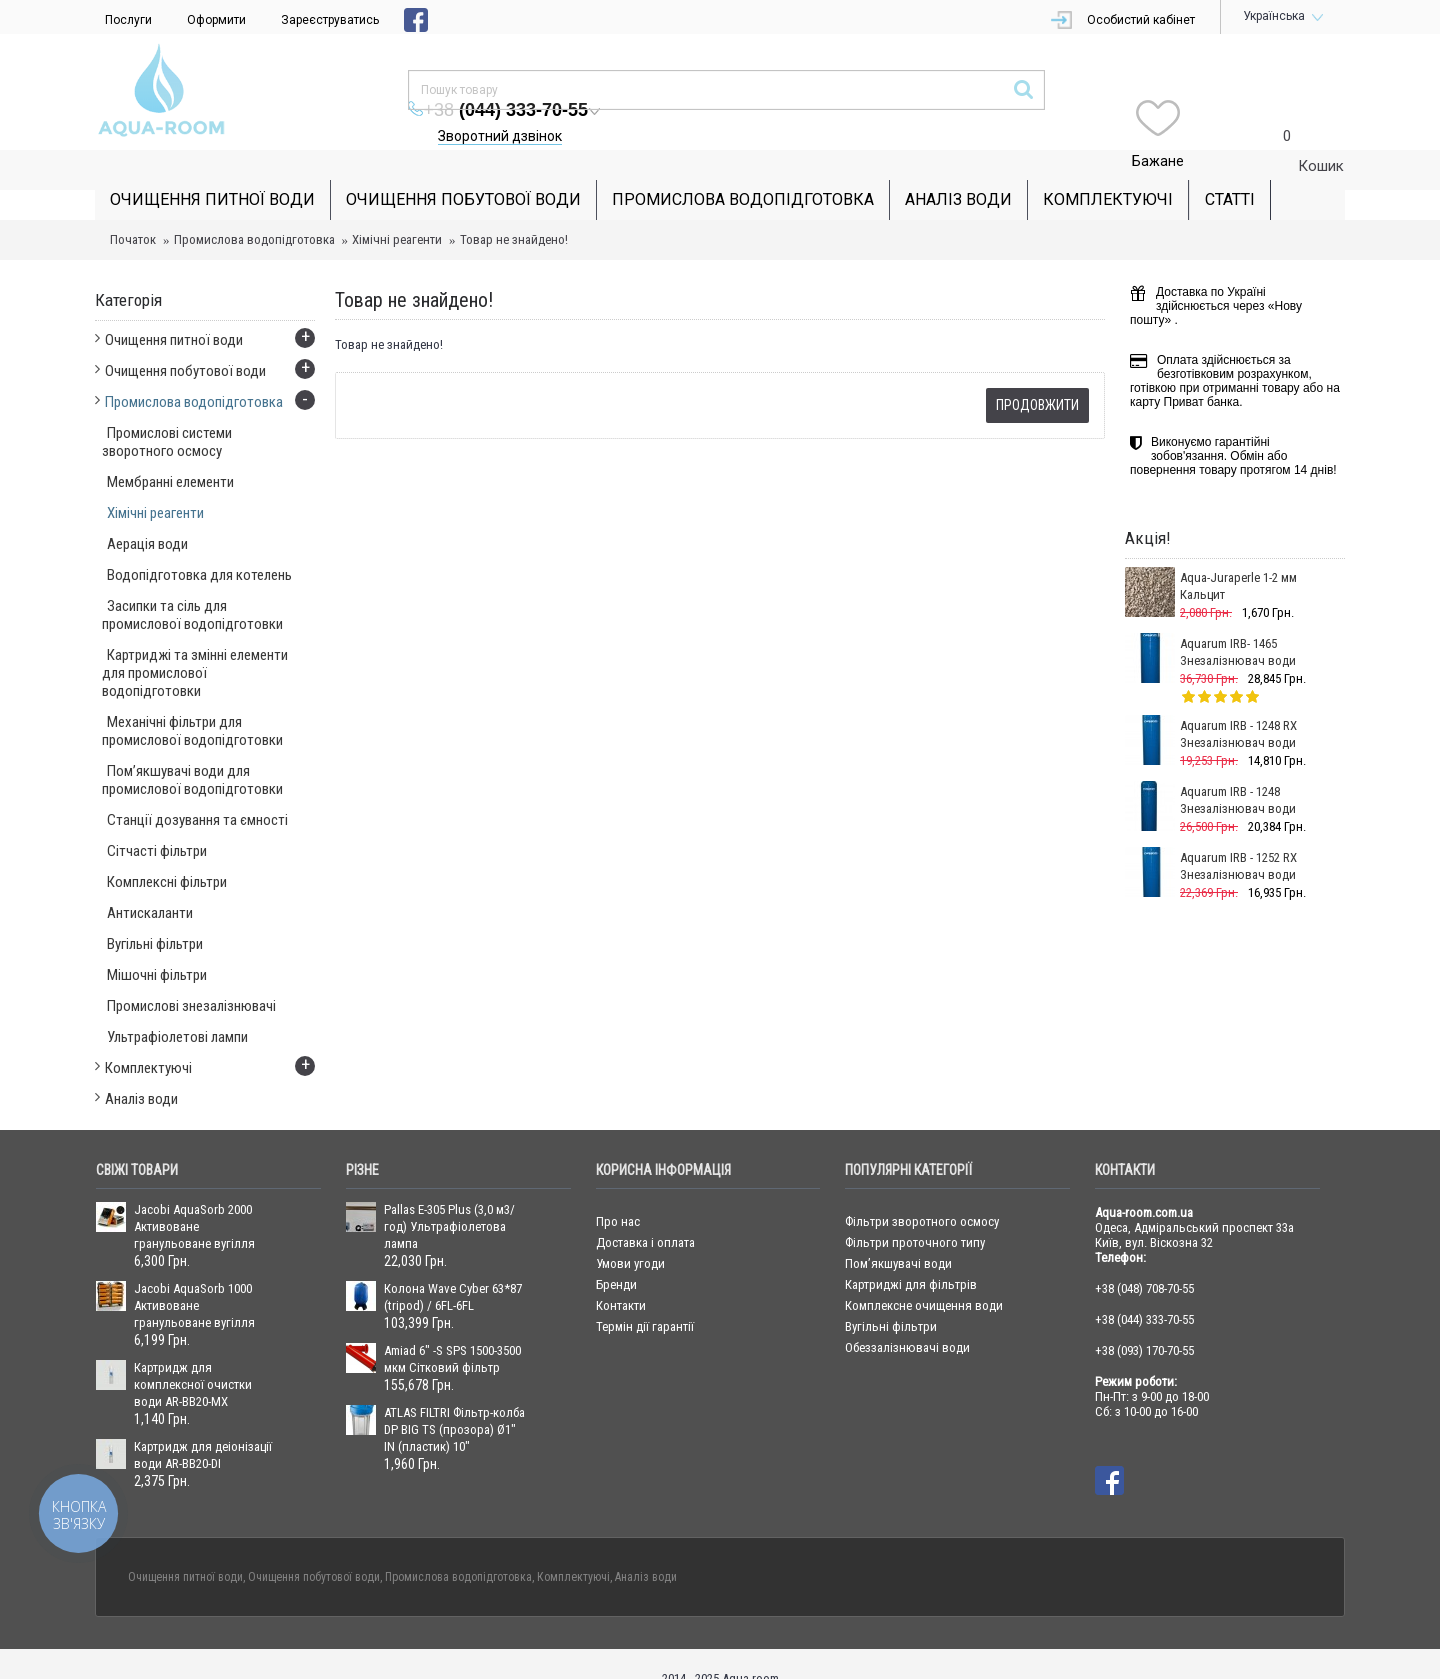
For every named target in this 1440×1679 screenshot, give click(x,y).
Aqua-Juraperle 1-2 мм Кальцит (1238, 556)
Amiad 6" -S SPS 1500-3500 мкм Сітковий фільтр (452, 1329)
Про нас (618, 1191)
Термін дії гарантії (645, 1296)
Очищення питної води (185, 1547)
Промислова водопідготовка (254, 209)
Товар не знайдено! (514, 209)
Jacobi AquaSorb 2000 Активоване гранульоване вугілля (194, 1196)
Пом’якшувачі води (898, 1233)
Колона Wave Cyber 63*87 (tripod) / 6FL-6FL (453, 1267)
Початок (133, 209)
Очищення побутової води (314, 1547)
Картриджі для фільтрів (911, 1254)
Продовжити (1037, 375)
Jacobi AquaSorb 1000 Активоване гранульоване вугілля (194, 1275)
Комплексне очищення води (924, 1275)
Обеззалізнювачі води (907, 1317)
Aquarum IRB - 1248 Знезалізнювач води (1238, 770)
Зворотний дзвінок (878, 96)
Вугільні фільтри (891, 1296)
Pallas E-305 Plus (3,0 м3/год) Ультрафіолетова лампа (449, 1196)
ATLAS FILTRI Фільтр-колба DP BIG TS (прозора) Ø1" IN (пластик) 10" (454, 1399)
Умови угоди (630, 1233)
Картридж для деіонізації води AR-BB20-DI (203, 1425)
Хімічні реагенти (397, 209)
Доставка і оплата (645, 1212)
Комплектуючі (573, 1547)
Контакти (621, 1275)
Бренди (616, 1254)
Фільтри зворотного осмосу (922, 1191)
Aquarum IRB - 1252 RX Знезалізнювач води (1238, 836)
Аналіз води (646, 1547)
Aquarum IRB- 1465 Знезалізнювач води (1238, 622)
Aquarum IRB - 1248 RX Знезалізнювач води (1238, 704)
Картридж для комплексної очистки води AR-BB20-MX (193, 1354)
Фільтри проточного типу (915, 1212)
